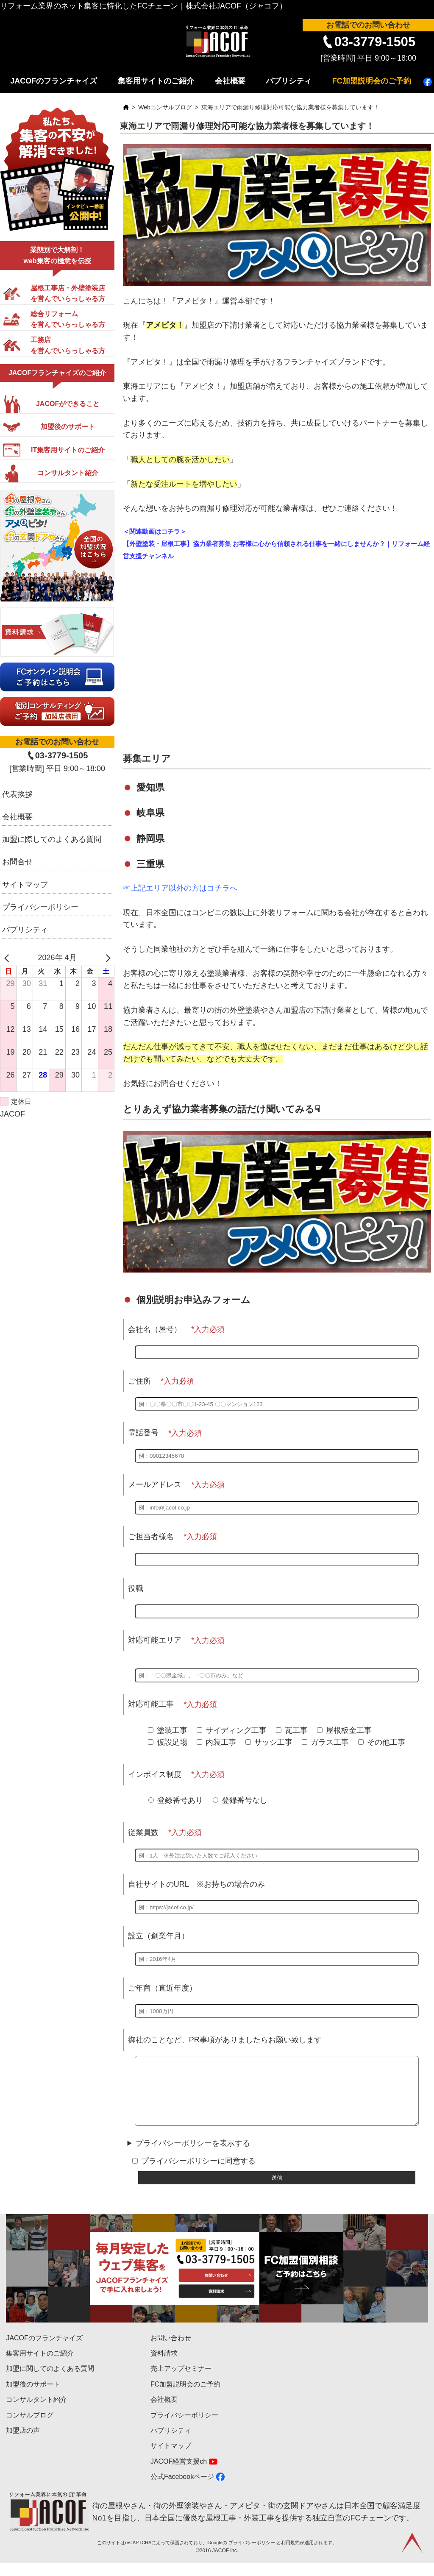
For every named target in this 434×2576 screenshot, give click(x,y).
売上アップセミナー (180, 2381)
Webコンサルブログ (165, 107)
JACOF (12, 1114)
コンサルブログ (29, 2427)
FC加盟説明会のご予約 (371, 81)
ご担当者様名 (151, 1536)
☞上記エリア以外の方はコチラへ (180, 888)
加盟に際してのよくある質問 (51, 839)
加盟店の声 (23, 2443)
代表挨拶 (17, 794)
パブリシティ (289, 81)
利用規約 (290, 2555)
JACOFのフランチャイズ (53, 81)
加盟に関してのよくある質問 (50, 2381)
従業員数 (143, 1832)
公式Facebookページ (182, 2489)
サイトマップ (25, 884)
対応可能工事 (151, 1704)
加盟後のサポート (33, 2397)
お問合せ (17, 862)
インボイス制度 (154, 1774)
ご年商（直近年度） (162, 1988)
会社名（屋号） (154, 1329)
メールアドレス (154, 1484)
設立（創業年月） (158, 1936)
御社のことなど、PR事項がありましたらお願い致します (225, 2040)
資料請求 (164, 2366)
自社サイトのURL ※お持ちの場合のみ (196, 1884)
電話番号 (143, 1433)
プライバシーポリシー (40, 907)
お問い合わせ (170, 2350)
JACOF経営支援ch (178, 2474)
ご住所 (139, 1381)
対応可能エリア (154, 1640)
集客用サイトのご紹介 (156, 81)
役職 (135, 1588)
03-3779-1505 (374, 41)
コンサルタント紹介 (36, 2412)
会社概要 (230, 81)
